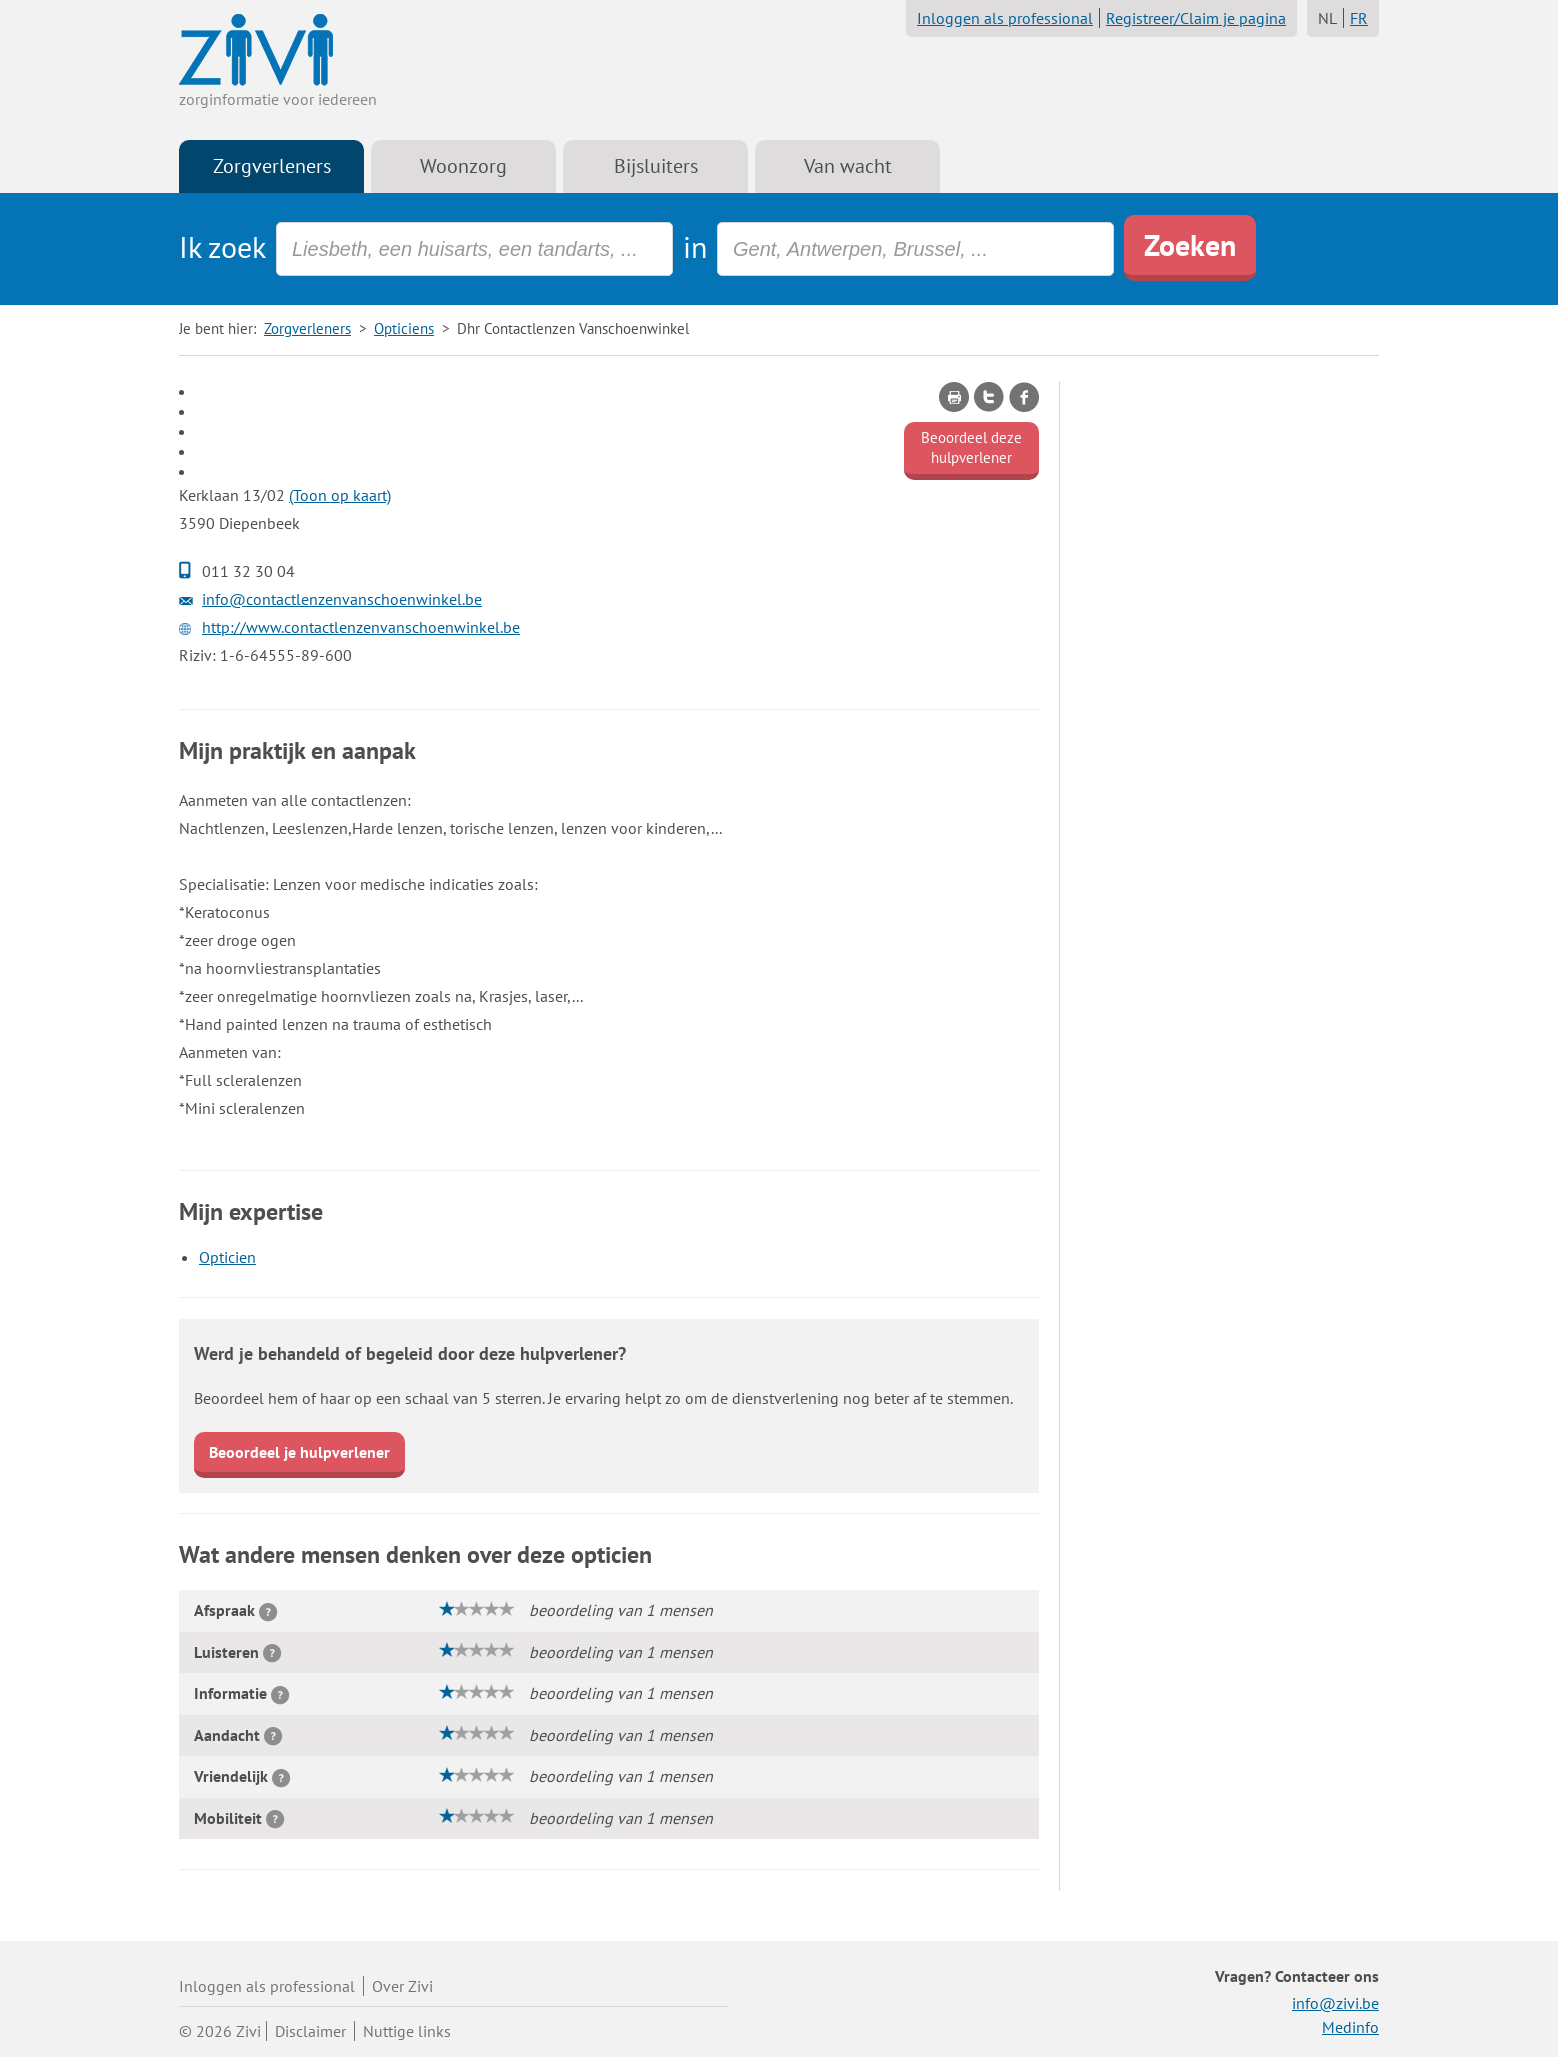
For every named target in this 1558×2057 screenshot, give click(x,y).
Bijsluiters (656, 166)
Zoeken (1190, 244)
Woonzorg (463, 166)
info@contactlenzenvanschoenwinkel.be (342, 599)
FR (1359, 18)
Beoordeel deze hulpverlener (971, 447)
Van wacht (848, 166)
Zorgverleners (272, 166)
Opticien (227, 1257)
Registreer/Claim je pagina (1196, 18)
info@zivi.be (1335, 2003)
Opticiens (404, 328)
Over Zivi (402, 1986)
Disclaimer (310, 2031)
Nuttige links (407, 2031)
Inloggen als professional (1005, 18)
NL (1327, 18)
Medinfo (1350, 2027)
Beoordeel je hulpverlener (299, 1452)
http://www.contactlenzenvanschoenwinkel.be (361, 627)
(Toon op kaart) (340, 495)
